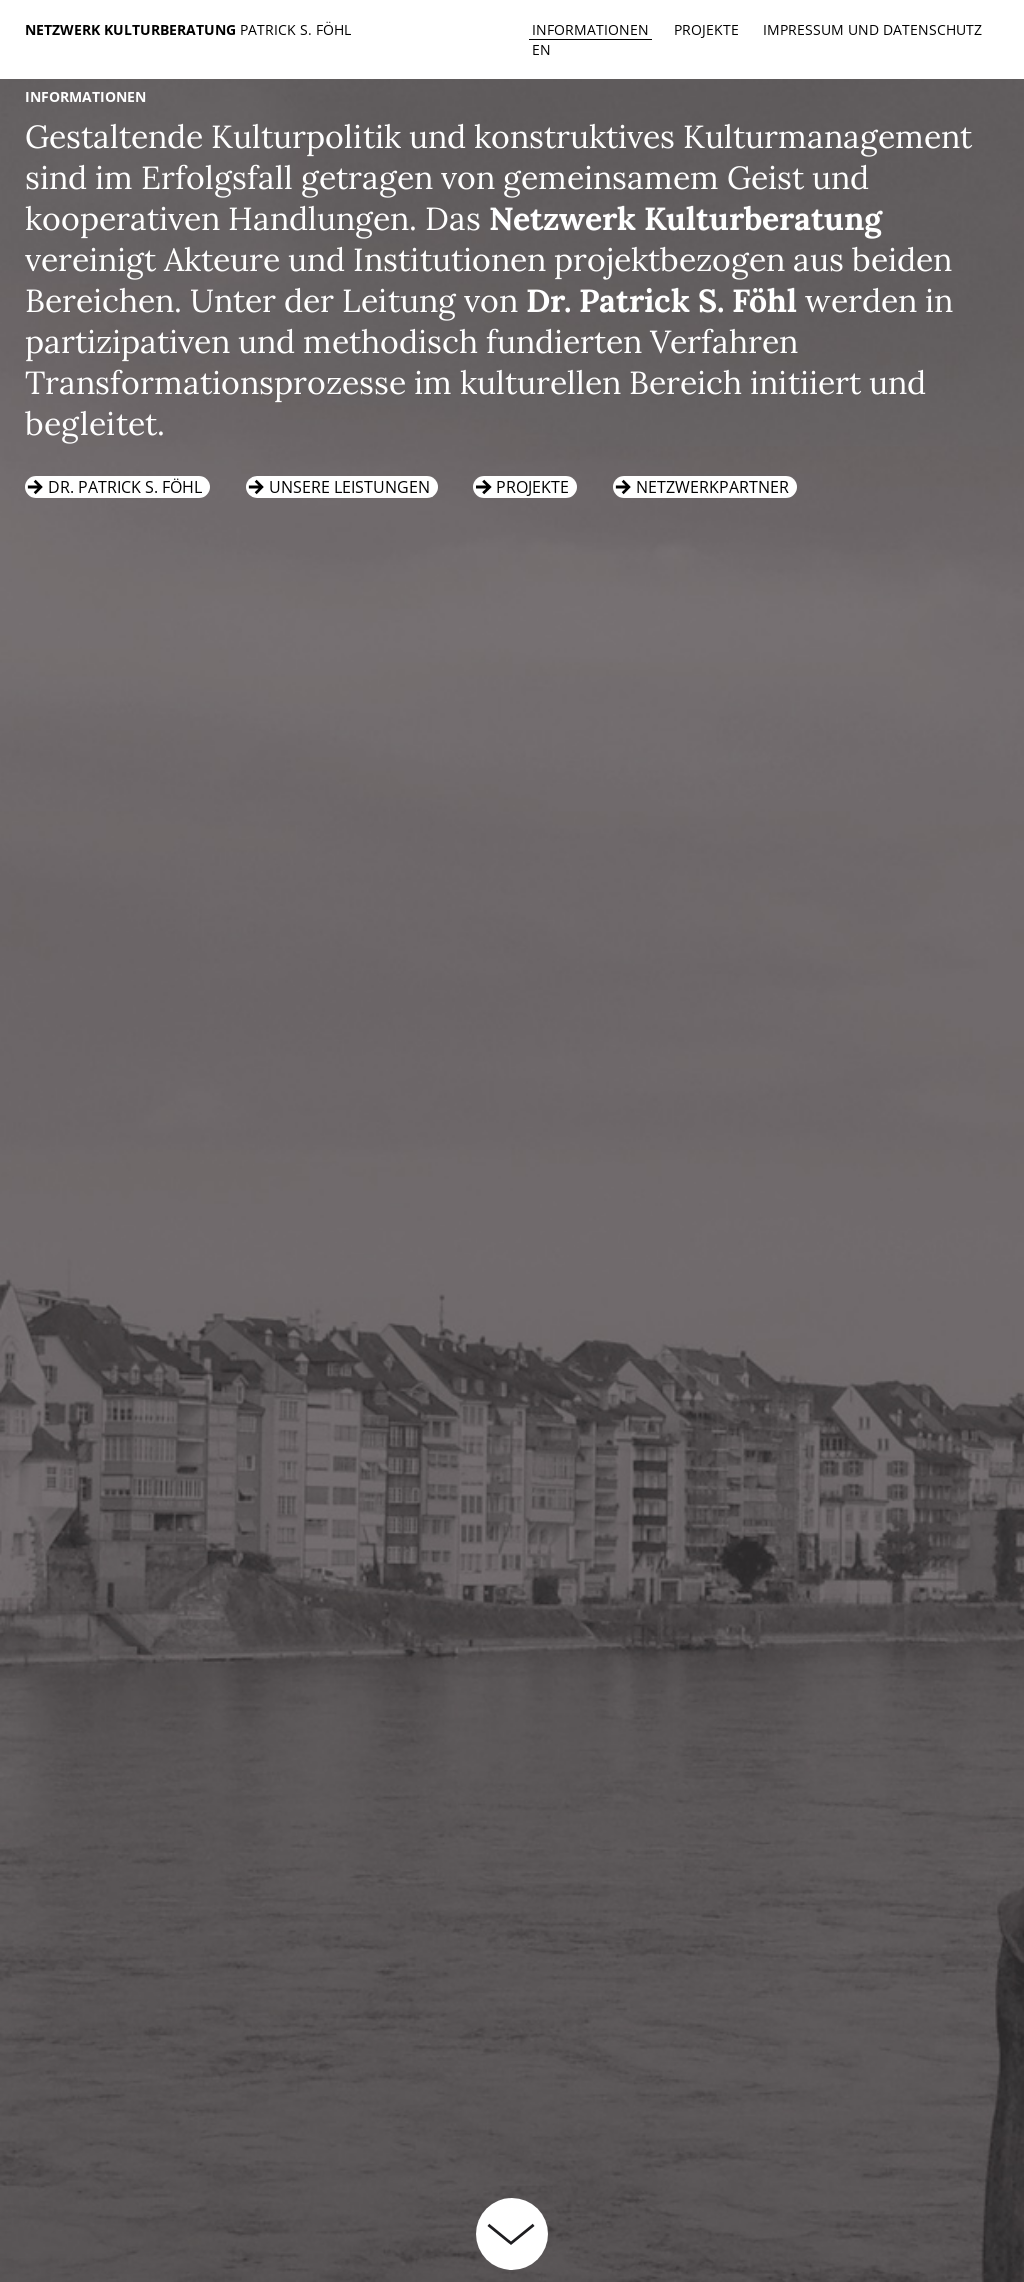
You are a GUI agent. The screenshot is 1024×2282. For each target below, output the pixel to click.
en (541, 49)
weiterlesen (512, 2234)
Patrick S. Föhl (295, 29)
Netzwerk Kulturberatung (132, 29)
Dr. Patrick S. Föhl (125, 487)
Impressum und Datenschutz (872, 29)
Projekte (706, 29)
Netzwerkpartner (712, 487)
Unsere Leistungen (349, 487)
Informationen (590, 29)
